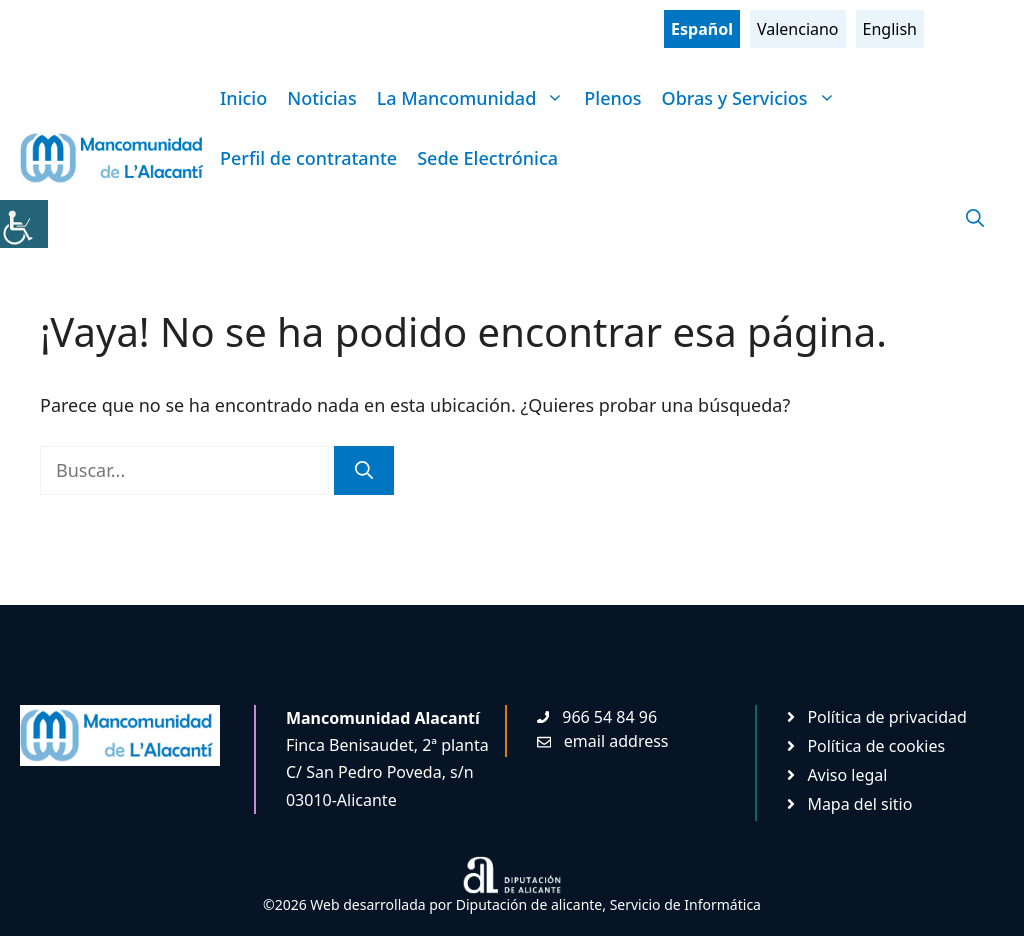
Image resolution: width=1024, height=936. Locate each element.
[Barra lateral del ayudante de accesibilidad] (24, 224)
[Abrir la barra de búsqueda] (975, 218)
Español (702, 29)
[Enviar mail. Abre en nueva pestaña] (603, 741)
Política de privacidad (887, 717)
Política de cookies (876, 746)
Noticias (321, 98)
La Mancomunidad (476, 98)
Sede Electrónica (487, 158)
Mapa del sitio (859, 804)
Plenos (612, 98)
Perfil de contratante (308, 158)
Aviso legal (847, 775)
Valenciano (798, 29)
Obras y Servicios (754, 98)
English (890, 29)
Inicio (243, 98)
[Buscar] (364, 470)
